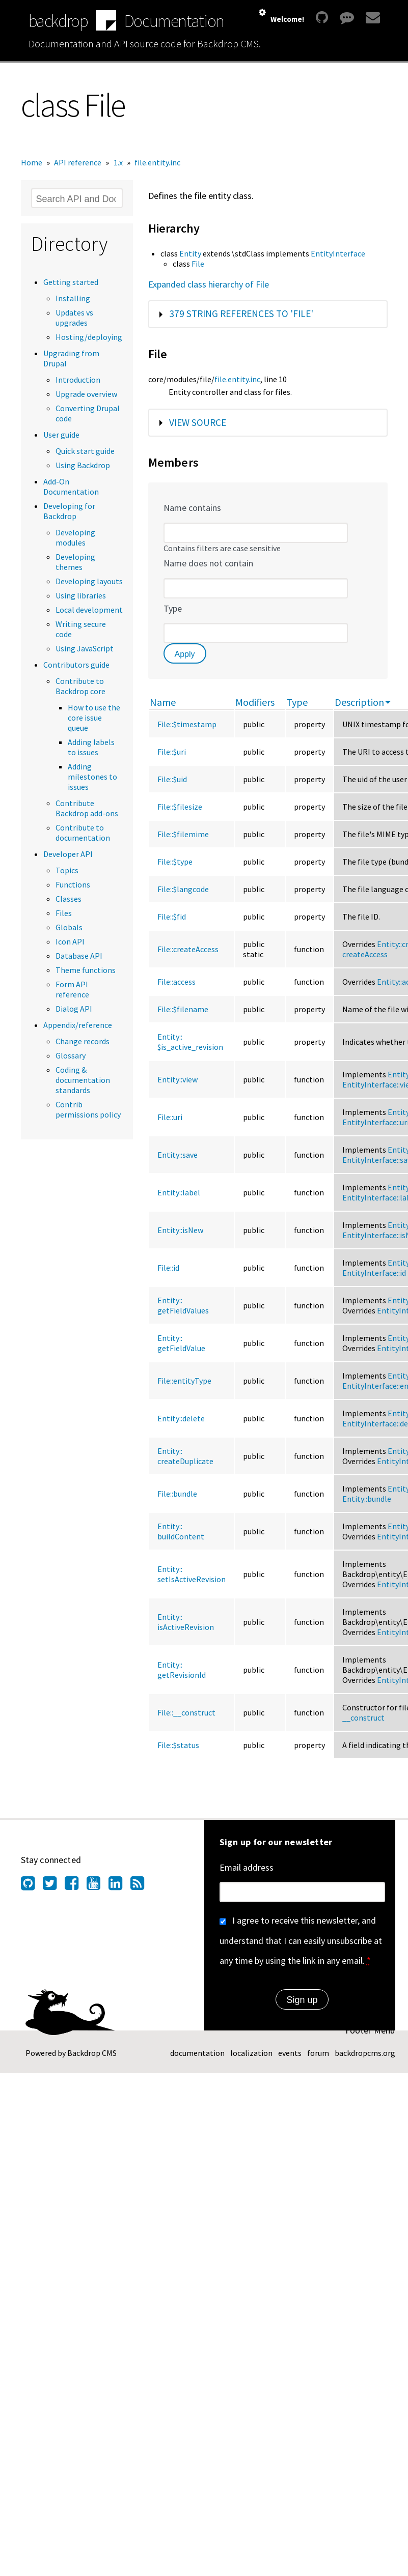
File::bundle (177, 1494)
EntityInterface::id (374, 1273)
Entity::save (177, 1155)
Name (163, 702)
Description (363, 702)
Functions (73, 884)
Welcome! (287, 19)
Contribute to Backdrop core (80, 686)
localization (251, 2053)
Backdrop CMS (92, 2053)
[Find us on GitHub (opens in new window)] (32, 1886)
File (198, 264)
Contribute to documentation (83, 832)
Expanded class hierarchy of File (208, 284)
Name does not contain (208, 563)
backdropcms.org (365, 2053)
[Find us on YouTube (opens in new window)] (97, 1886)
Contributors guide (76, 665)
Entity (190, 253)
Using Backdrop (83, 465)
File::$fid (171, 916)
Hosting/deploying (89, 337)
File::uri (169, 1117)
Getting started (70, 282)
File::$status (178, 1745)
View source (197, 422)
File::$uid (172, 779)
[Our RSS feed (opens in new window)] (141, 1886)
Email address (247, 1867)
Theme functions (86, 970)
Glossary (71, 1055)
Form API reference (72, 989)
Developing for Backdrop (69, 511)
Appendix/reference (77, 1025)
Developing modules (75, 537)
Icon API (70, 941)
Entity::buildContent (180, 1531)
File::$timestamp (186, 724)
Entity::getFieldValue (181, 1343)
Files (64, 913)
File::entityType (184, 1381)
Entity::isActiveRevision (185, 1622)
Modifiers (255, 702)
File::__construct (186, 1712)
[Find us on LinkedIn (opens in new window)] (119, 1886)
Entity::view (177, 1079)
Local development (89, 610)
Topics (67, 870)
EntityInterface (338, 253)
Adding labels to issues (91, 747)
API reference (77, 162)
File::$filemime (183, 834)
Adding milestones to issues (92, 776)
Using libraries (81, 595)
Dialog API (74, 1009)
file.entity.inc (157, 162)
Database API (79, 956)
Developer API (68, 854)
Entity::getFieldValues (183, 1305)
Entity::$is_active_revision (190, 1042)
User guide (61, 435)
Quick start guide (85, 451)
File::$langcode (183, 889)
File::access (176, 982)
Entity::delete (181, 1418)
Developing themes (75, 562)
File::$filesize (179, 807)
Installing (73, 298)
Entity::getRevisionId (181, 1669)
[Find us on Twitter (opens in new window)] (54, 1886)
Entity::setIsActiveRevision (191, 1574)
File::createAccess (188, 949)
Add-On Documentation (71, 486)
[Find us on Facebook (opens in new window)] (76, 1886)
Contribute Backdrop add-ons (87, 808)
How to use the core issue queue (94, 717)
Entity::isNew (180, 1230)
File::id (168, 1268)
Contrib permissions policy (88, 1109)
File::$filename (182, 1009)
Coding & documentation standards (83, 1080)
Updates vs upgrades (74, 317)
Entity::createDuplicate (185, 1456)
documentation (197, 2053)
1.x (118, 162)
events (290, 2053)
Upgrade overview (86, 394)
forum (318, 2053)
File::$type (175, 861)
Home (31, 162)
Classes (68, 899)
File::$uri (171, 752)
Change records (83, 1041)
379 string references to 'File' (241, 313)
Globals (69, 927)
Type (173, 608)
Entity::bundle (366, 1499)
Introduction (78, 380)
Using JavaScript (85, 648)
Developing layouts (89, 581)
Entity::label (178, 1192)
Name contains (192, 507)
